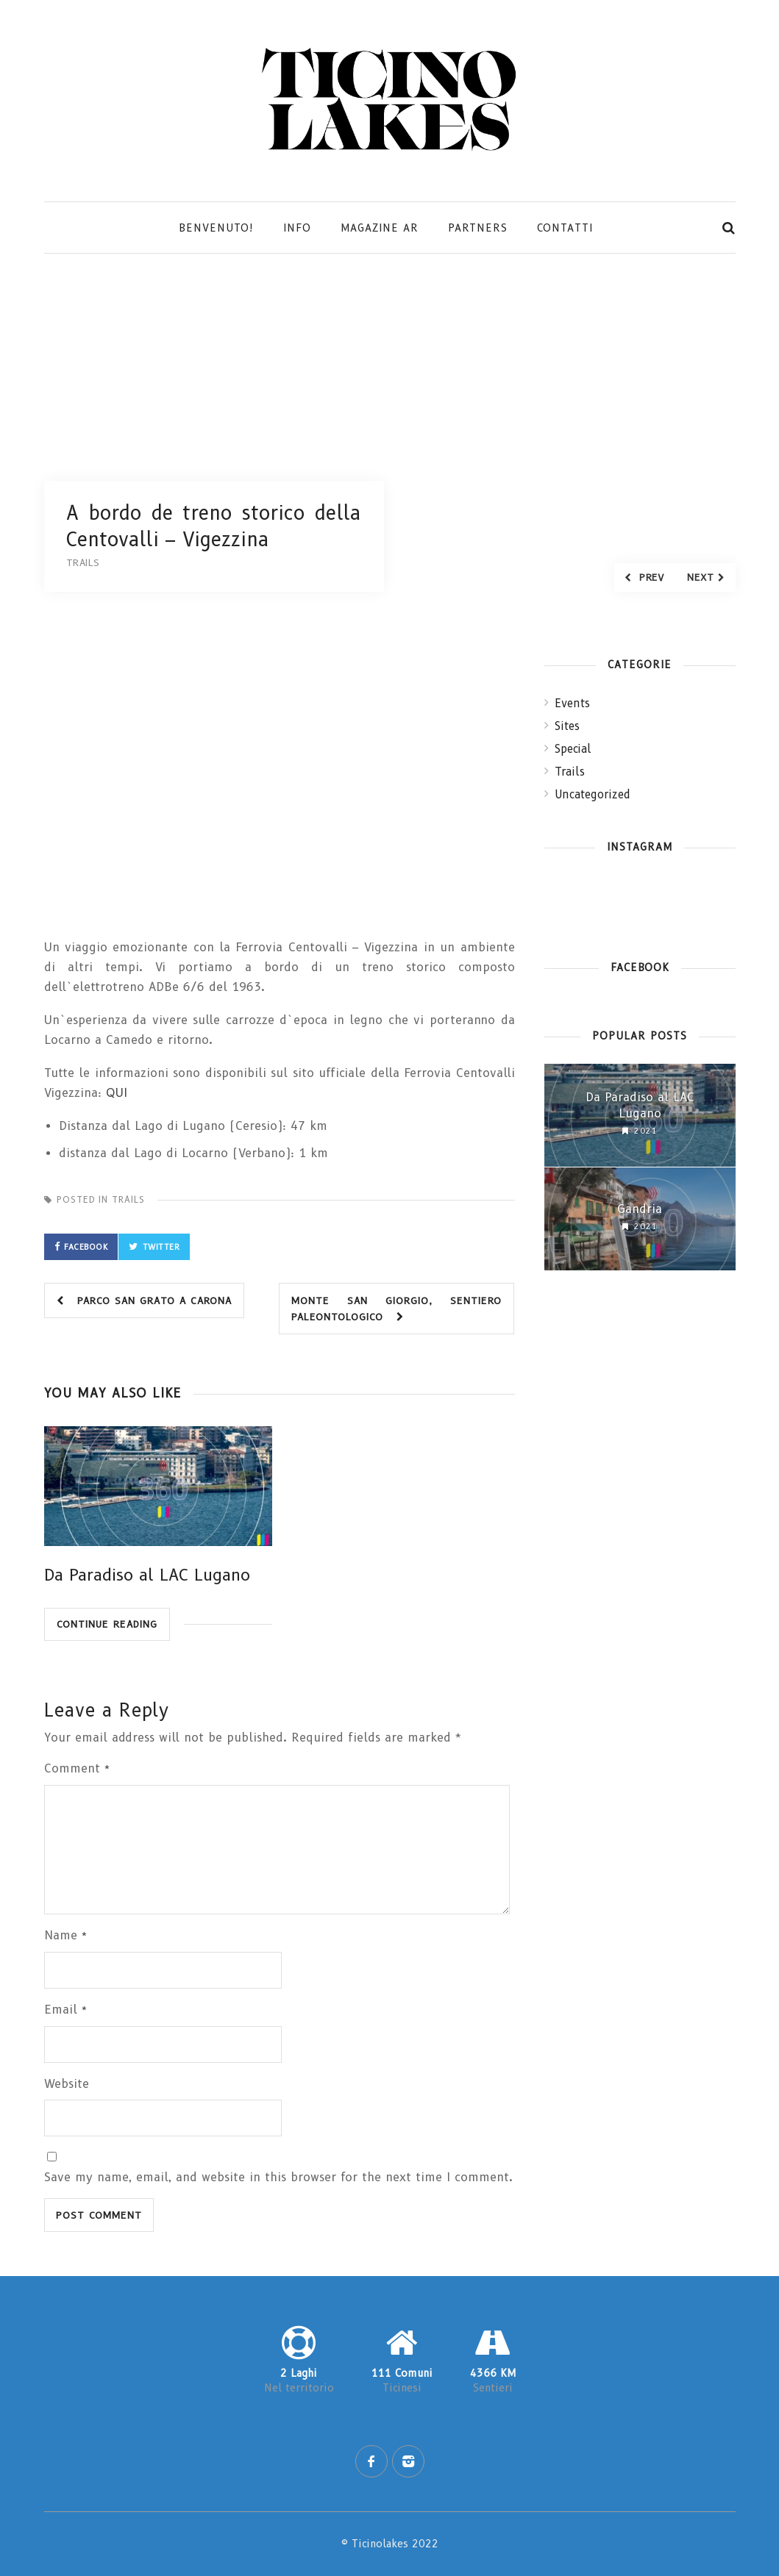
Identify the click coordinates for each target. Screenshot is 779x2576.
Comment (77, 1768)
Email (66, 2010)
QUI (116, 1093)
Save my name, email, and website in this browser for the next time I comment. (278, 2177)
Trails (128, 1199)
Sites (567, 726)
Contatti (565, 228)
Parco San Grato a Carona (144, 1300)
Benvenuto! (216, 228)
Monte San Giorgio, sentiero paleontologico (396, 1309)
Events (572, 703)
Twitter (161, 1247)
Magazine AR (380, 228)
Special (573, 749)
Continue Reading (107, 1624)
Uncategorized (592, 794)
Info (297, 228)
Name (66, 1935)
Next (706, 577)
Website (66, 2084)
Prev (644, 577)
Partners (478, 228)
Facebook (85, 1247)
